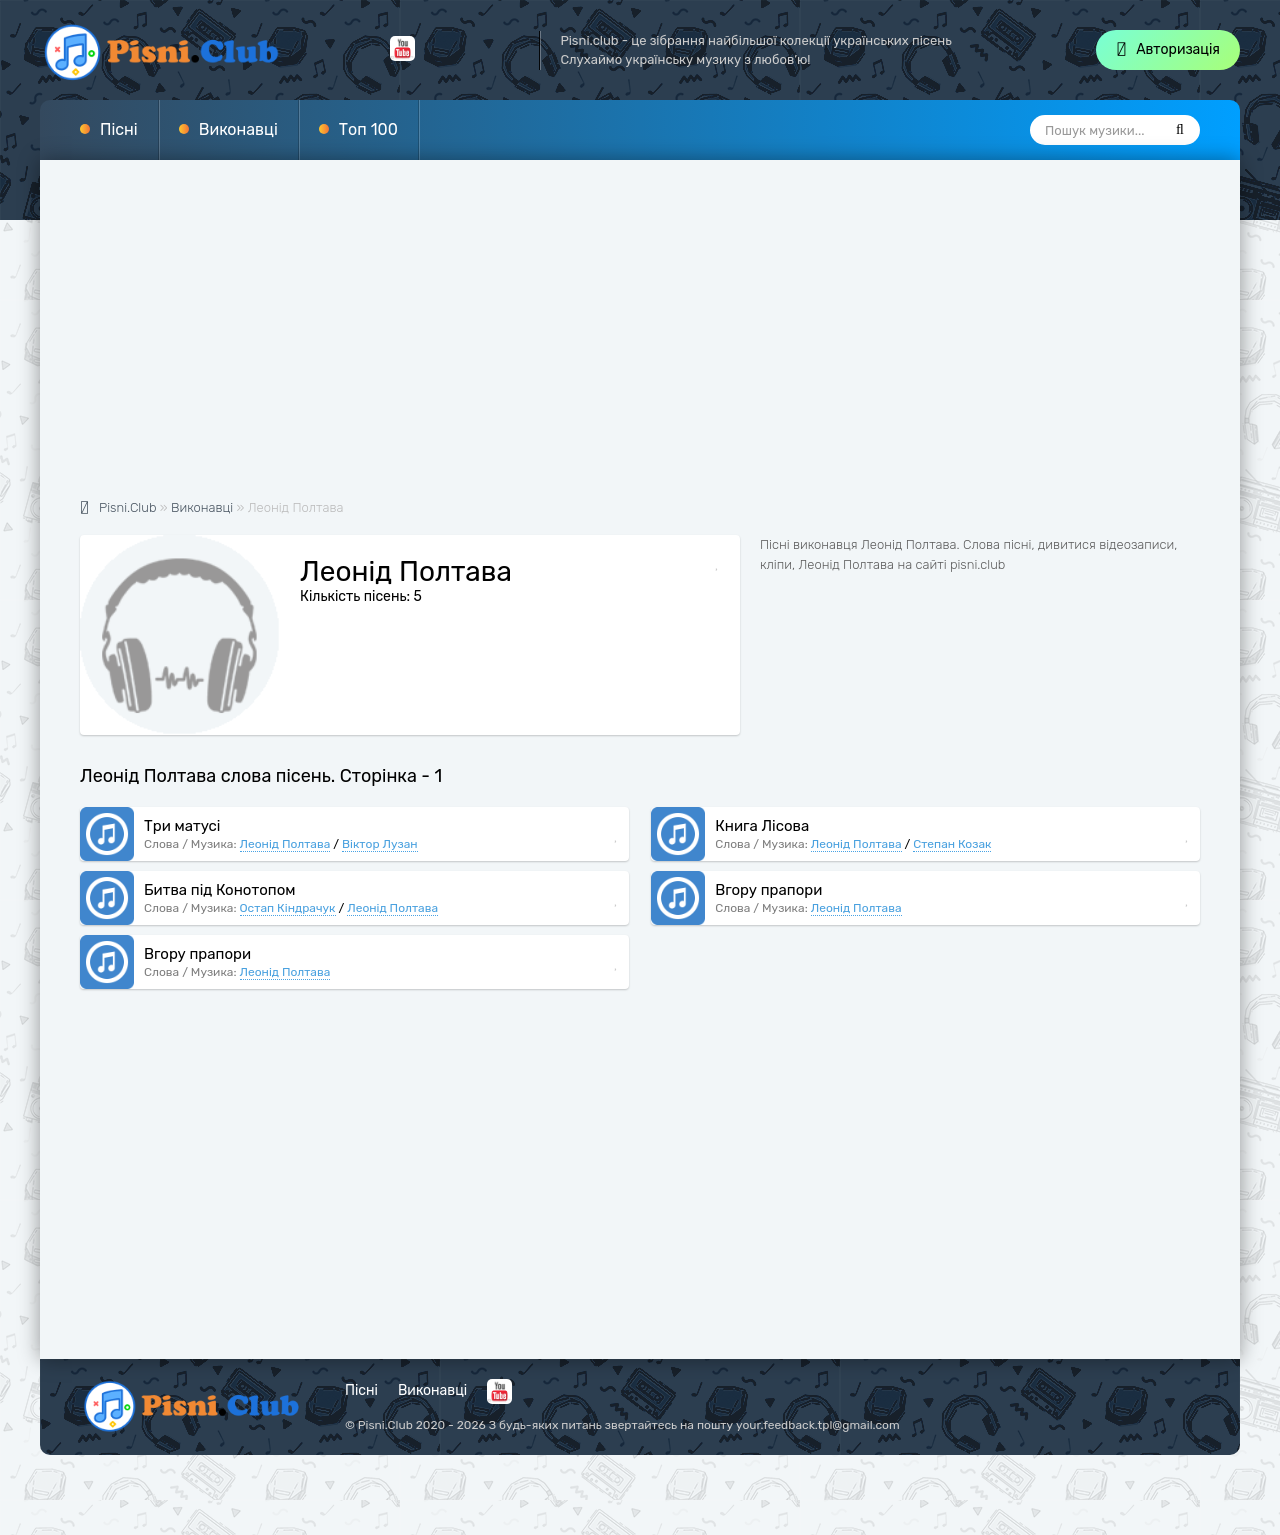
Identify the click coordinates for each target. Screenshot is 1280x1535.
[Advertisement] (640, 340)
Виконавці (238, 129)
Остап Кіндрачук (288, 908)
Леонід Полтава (285, 844)
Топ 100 (368, 129)
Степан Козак (952, 844)
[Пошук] (1180, 130)
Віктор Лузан (380, 844)
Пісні (119, 129)
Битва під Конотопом (219, 890)
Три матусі (182, 826)
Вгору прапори (768, 890)
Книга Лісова (762, 826)
